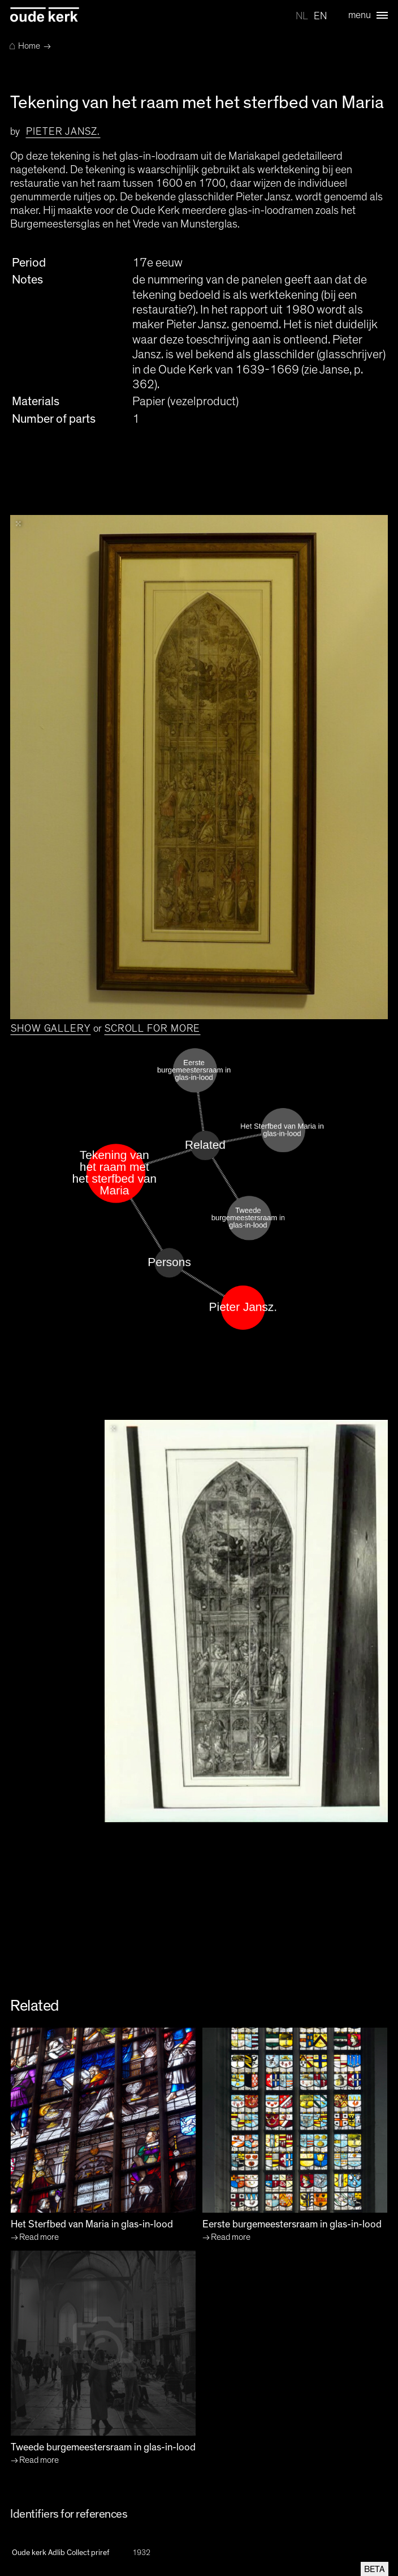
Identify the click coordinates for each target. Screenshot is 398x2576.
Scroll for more (153, 1029)
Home (24, 45)
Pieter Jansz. (63, 132)
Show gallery (50, 1029)
